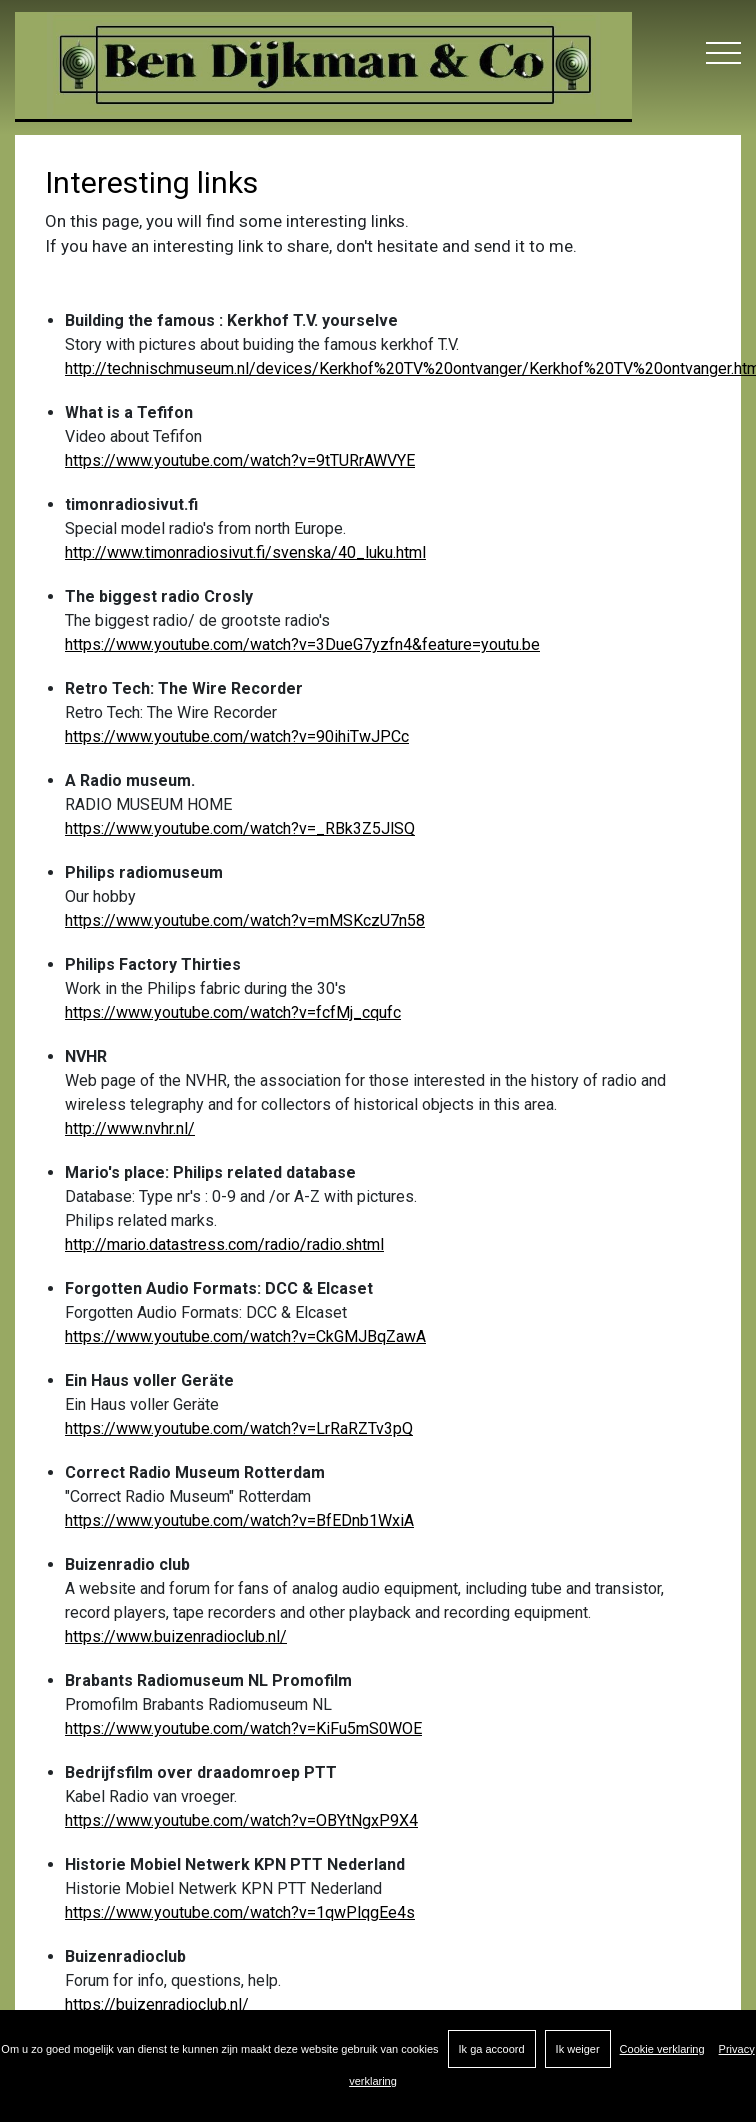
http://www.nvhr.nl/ (130, 1128)
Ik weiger (578, 2049)
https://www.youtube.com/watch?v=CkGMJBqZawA (245, 1336)
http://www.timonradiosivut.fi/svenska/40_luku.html (245, 552)
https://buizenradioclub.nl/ (157, 2004)
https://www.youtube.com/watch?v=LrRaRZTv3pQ (239, 1428)
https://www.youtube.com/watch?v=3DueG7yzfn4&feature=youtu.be (302, 644)
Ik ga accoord (492, 2049)
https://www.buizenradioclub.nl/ (176, 1636)
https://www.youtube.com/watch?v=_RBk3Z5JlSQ (240, 828)
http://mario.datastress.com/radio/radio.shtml (224, 1244)
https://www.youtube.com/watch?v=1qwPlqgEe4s (240, 1912)
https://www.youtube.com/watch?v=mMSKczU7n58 (245, 920)
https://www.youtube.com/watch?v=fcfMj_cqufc (233, 1012)
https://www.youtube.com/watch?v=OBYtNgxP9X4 (241, 1820)
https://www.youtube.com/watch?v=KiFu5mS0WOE (243, 1728)
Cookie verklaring (662, 2049)
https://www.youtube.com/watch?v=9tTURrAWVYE (240, 460)
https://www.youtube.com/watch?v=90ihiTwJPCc (237, 736)
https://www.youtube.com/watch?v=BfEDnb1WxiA (239, 1520)
